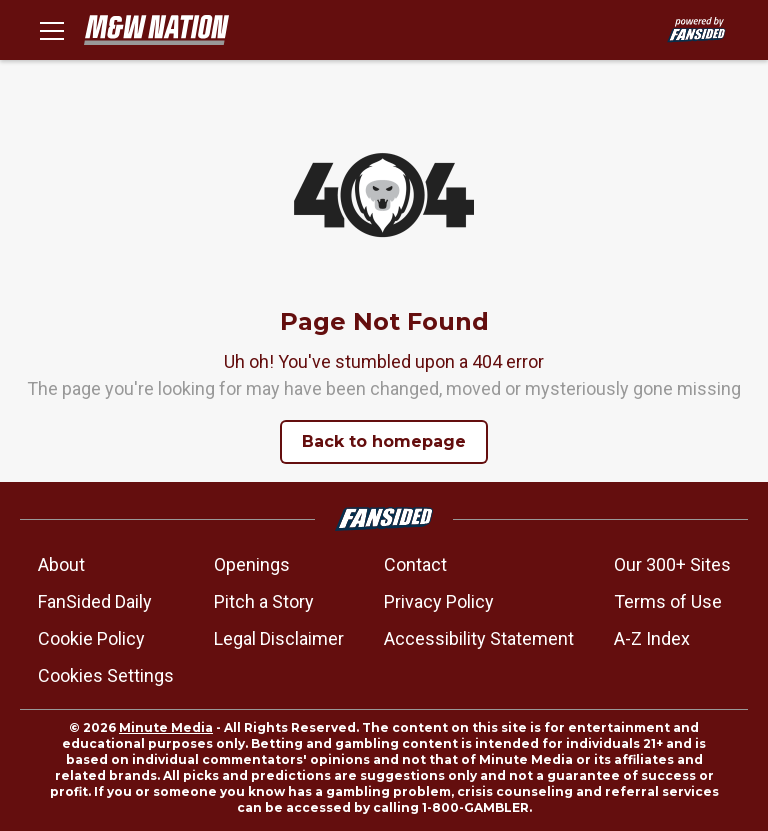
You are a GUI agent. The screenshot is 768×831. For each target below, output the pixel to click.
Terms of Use (668, 601)
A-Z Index (652, 638)
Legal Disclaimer (279, 638)
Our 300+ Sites (672, 564)
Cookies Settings (106, 675)
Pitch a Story (264, 601)
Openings (252, 564)
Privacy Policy (439, 601)
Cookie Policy (91, 638)
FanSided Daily (95, 601)
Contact (415, 564)
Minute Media (166, 727)
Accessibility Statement (479, 638)
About (61, 564)
